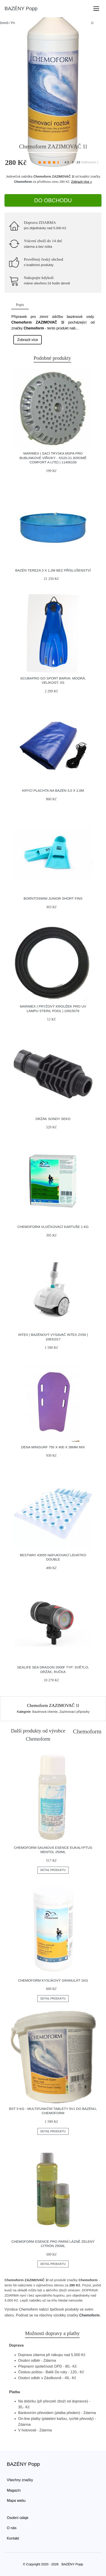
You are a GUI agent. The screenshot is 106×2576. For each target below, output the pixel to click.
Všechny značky (20, 2480)
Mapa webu (16, 2500)
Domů (4, 23)
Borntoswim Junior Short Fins (53, 898)
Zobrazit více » (81, 181)
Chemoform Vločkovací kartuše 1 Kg (53, 1227)
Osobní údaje (17, 2518)
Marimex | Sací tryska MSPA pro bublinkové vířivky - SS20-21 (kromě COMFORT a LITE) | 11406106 (53, 457)
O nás (12, 2528)
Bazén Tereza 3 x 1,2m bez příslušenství (53, 570)
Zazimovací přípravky (74, 1711)
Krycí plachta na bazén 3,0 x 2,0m (53, 790)
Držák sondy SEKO (53, 1119)
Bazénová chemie (44, 1711)
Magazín (14, 2490)
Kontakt (13, 2538)
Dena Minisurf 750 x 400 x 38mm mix (53, 1447)
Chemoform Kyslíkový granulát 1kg (53, 1980)
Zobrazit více (27, 340)
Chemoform (23, 181)
